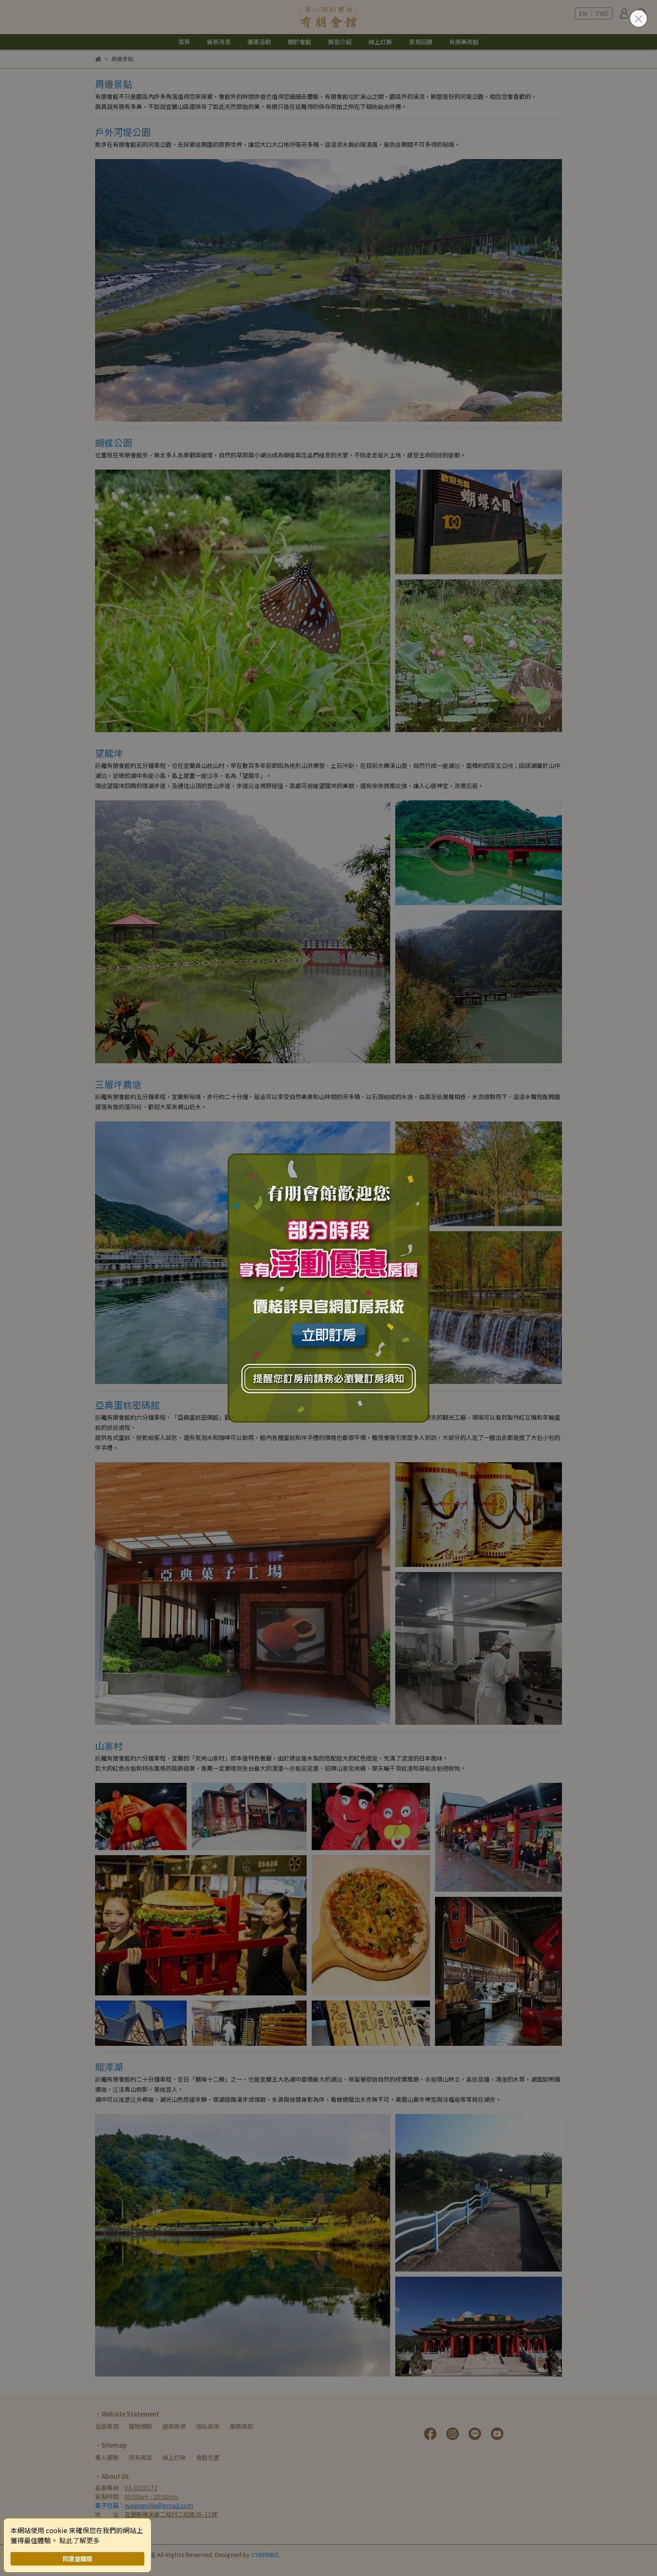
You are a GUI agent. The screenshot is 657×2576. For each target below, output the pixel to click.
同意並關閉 (77, 2558)
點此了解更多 (79, 2540)
